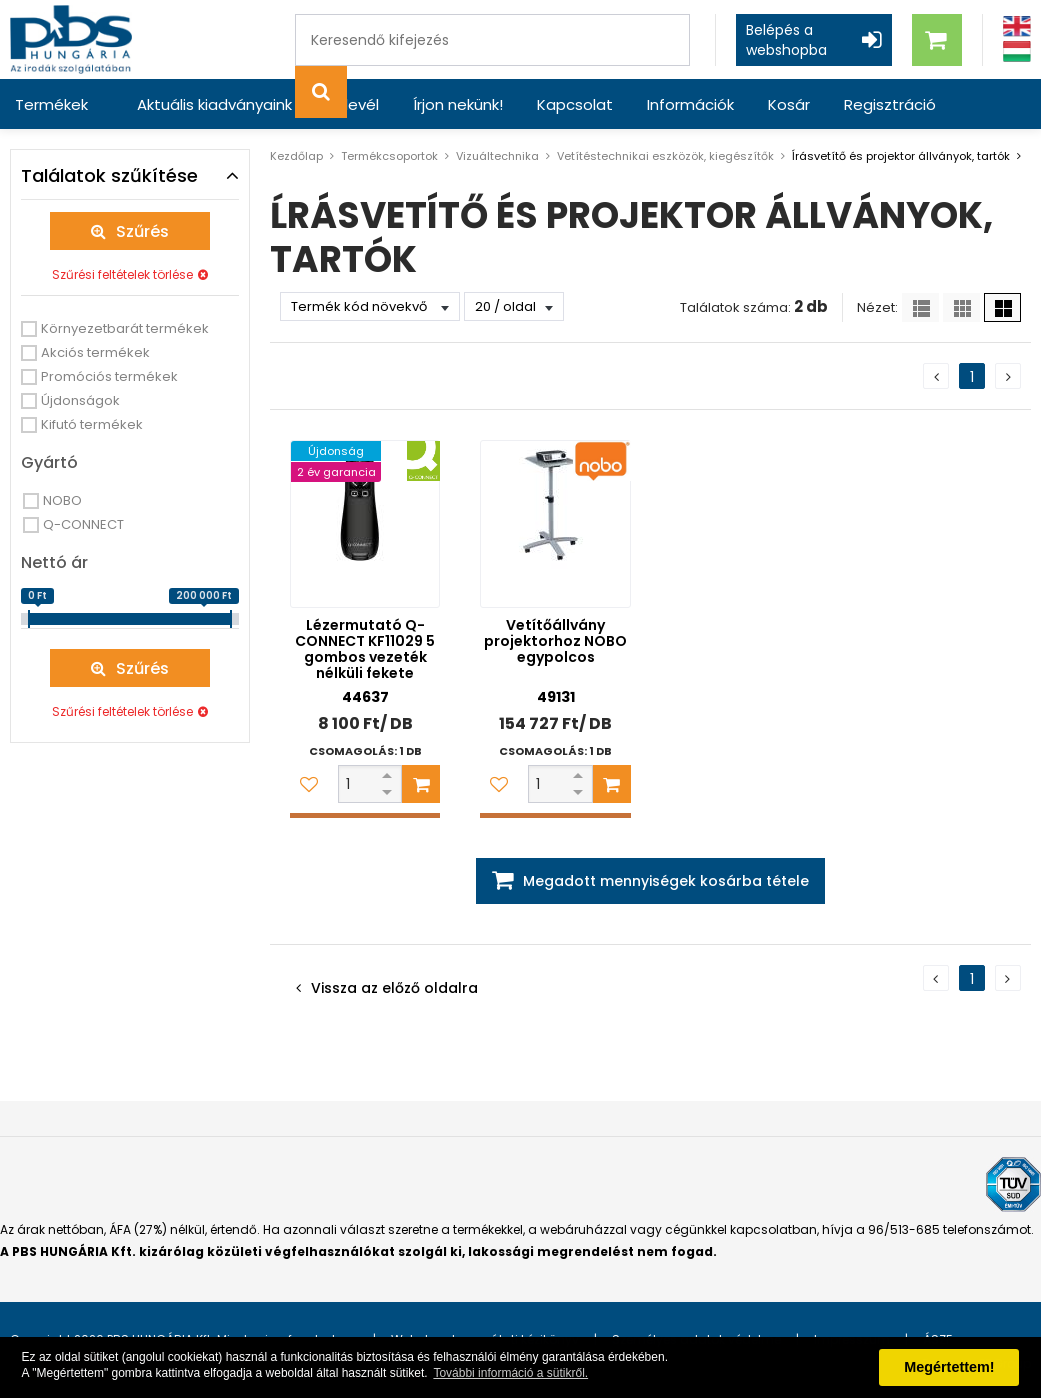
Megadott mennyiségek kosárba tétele (666, 881)
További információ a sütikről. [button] (510, 1373)
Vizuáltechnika (497, 156)
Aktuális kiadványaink (214, 104)
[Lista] (920, 307)
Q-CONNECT (83, 524)
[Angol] (1017, 26)
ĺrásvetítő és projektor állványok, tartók (901, 156)
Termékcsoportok (389, 156)
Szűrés (142, 231)
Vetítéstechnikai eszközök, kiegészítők (665, 156)
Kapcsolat (575, 104)
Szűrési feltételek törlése (122, 274)
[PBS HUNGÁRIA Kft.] (71, 39)
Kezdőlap (296, 156)
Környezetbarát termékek (125, 328)
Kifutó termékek (92, 424)
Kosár (789, 104)
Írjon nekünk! (458, 104)
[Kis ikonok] (961, 307)
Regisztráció (890, 104)
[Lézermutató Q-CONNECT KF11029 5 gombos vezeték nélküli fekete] (365, 524)
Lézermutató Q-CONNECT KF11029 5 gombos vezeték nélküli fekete (365, 649)
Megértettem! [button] (949, 1367)
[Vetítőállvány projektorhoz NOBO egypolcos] (555, 524)
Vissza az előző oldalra (394, 988)
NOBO (62, 500)
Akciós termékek (95, 352)
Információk (690, 104)
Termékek (51, 104)
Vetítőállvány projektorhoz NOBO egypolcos (555, 641)
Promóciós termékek (109, 376)
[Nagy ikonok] (1002, 307)
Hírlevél (352, 104)
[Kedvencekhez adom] (309, 784)
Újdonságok (80, 400)
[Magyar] (1017, 51)
